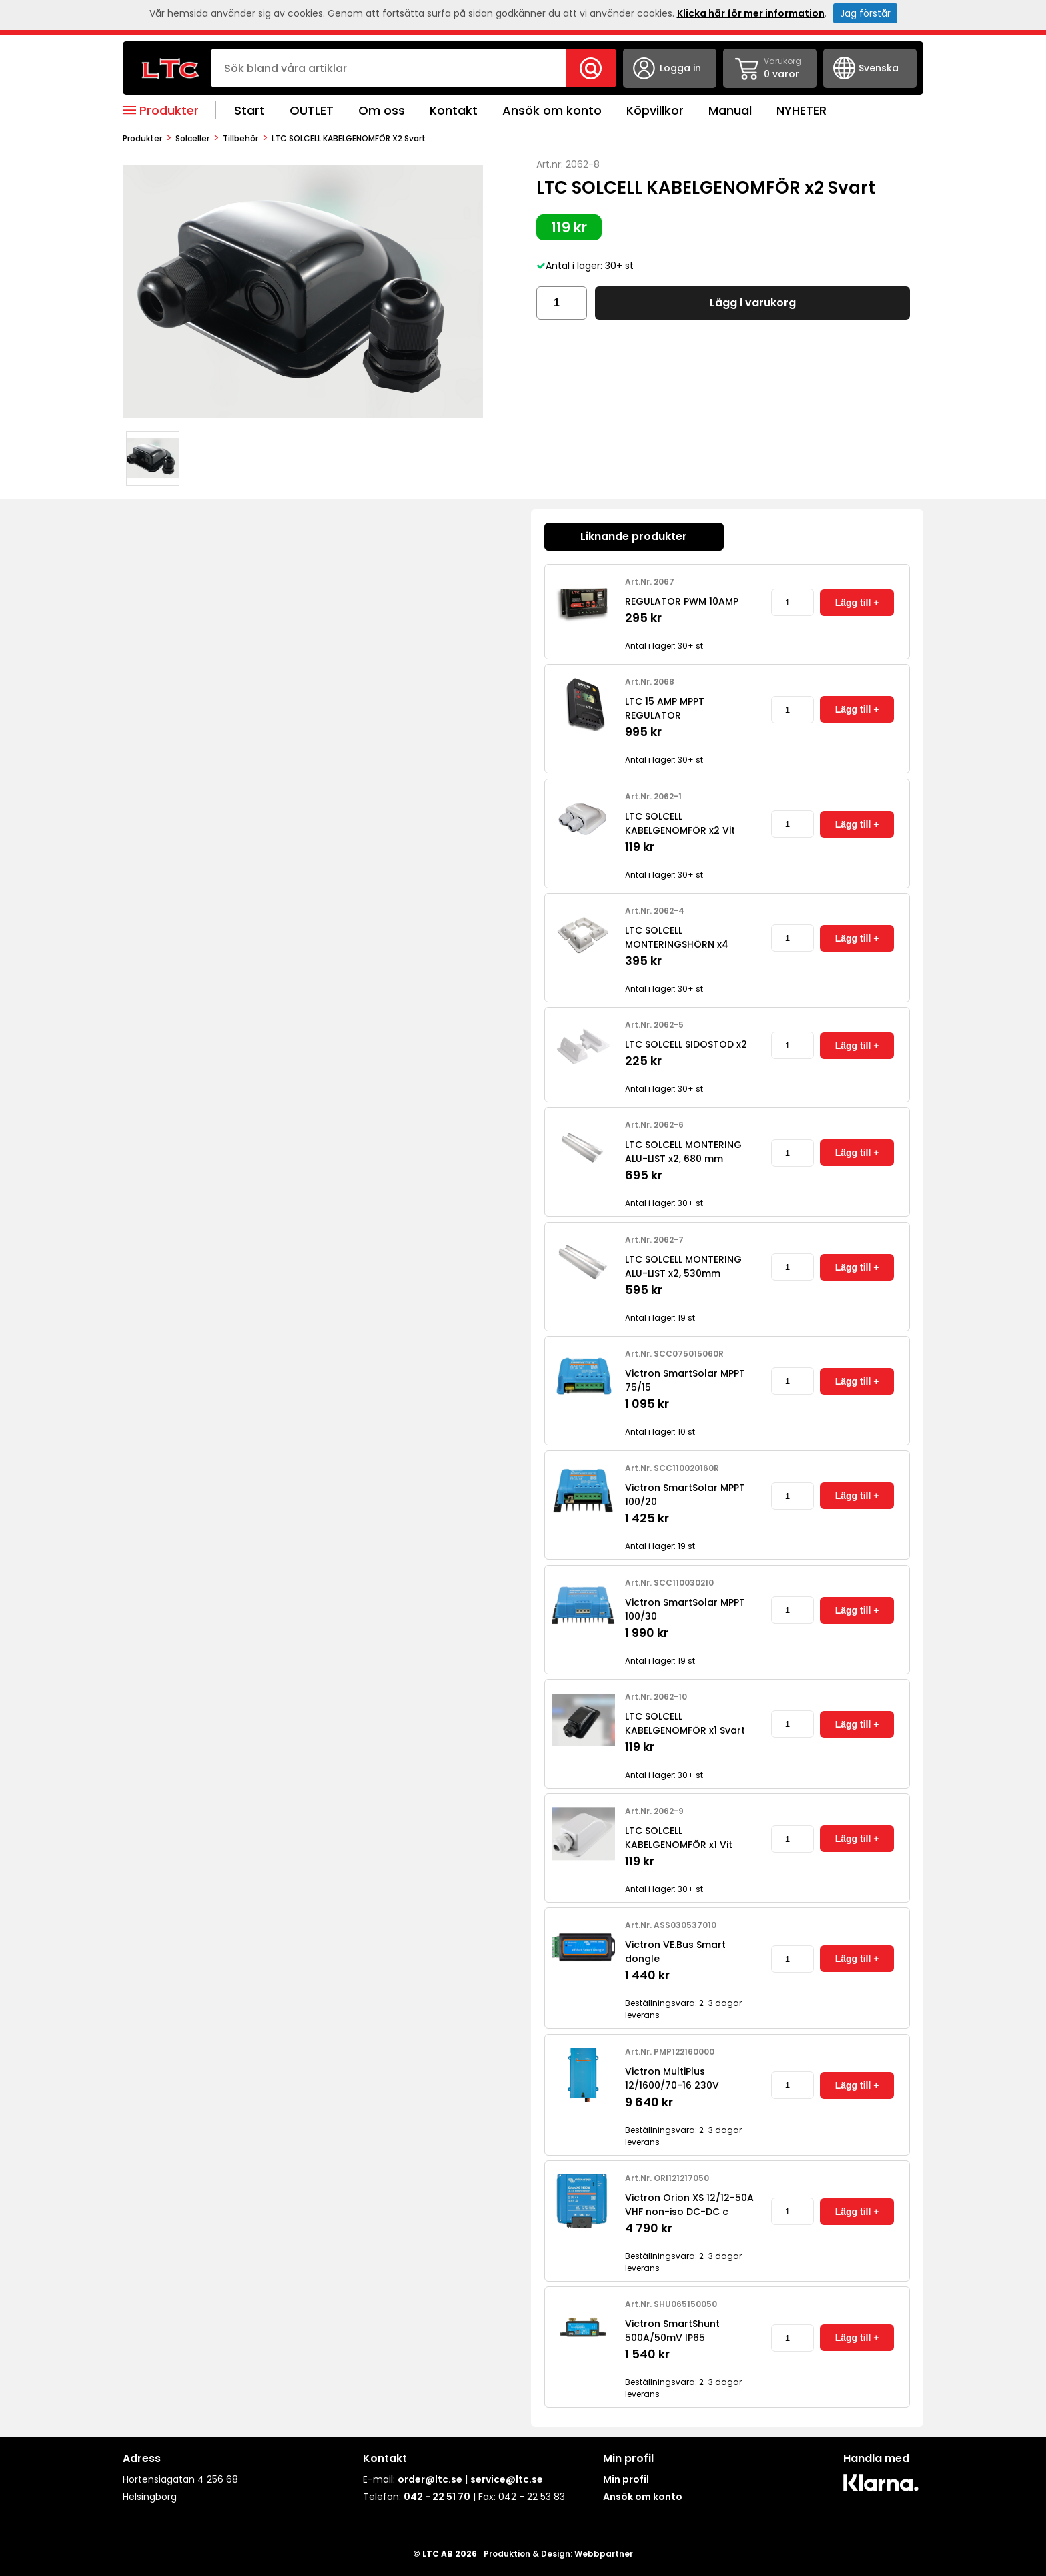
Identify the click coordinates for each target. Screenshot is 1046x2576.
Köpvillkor (655, 110)
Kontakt (454, 110)
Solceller (192, 138)
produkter (142, 138)
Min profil (626, 2479)
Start (249, 110)
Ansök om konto (552, 110)
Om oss (381, 110)
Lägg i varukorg (753, 302)
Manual (730, 110)
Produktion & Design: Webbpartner (558, 2553)
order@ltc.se (430, 2479)
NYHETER (801, 110)
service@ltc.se (506, 2479)
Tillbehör (240, 138)
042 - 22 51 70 (437, 2496)
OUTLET (312, 110)
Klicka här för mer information (751, 13)
